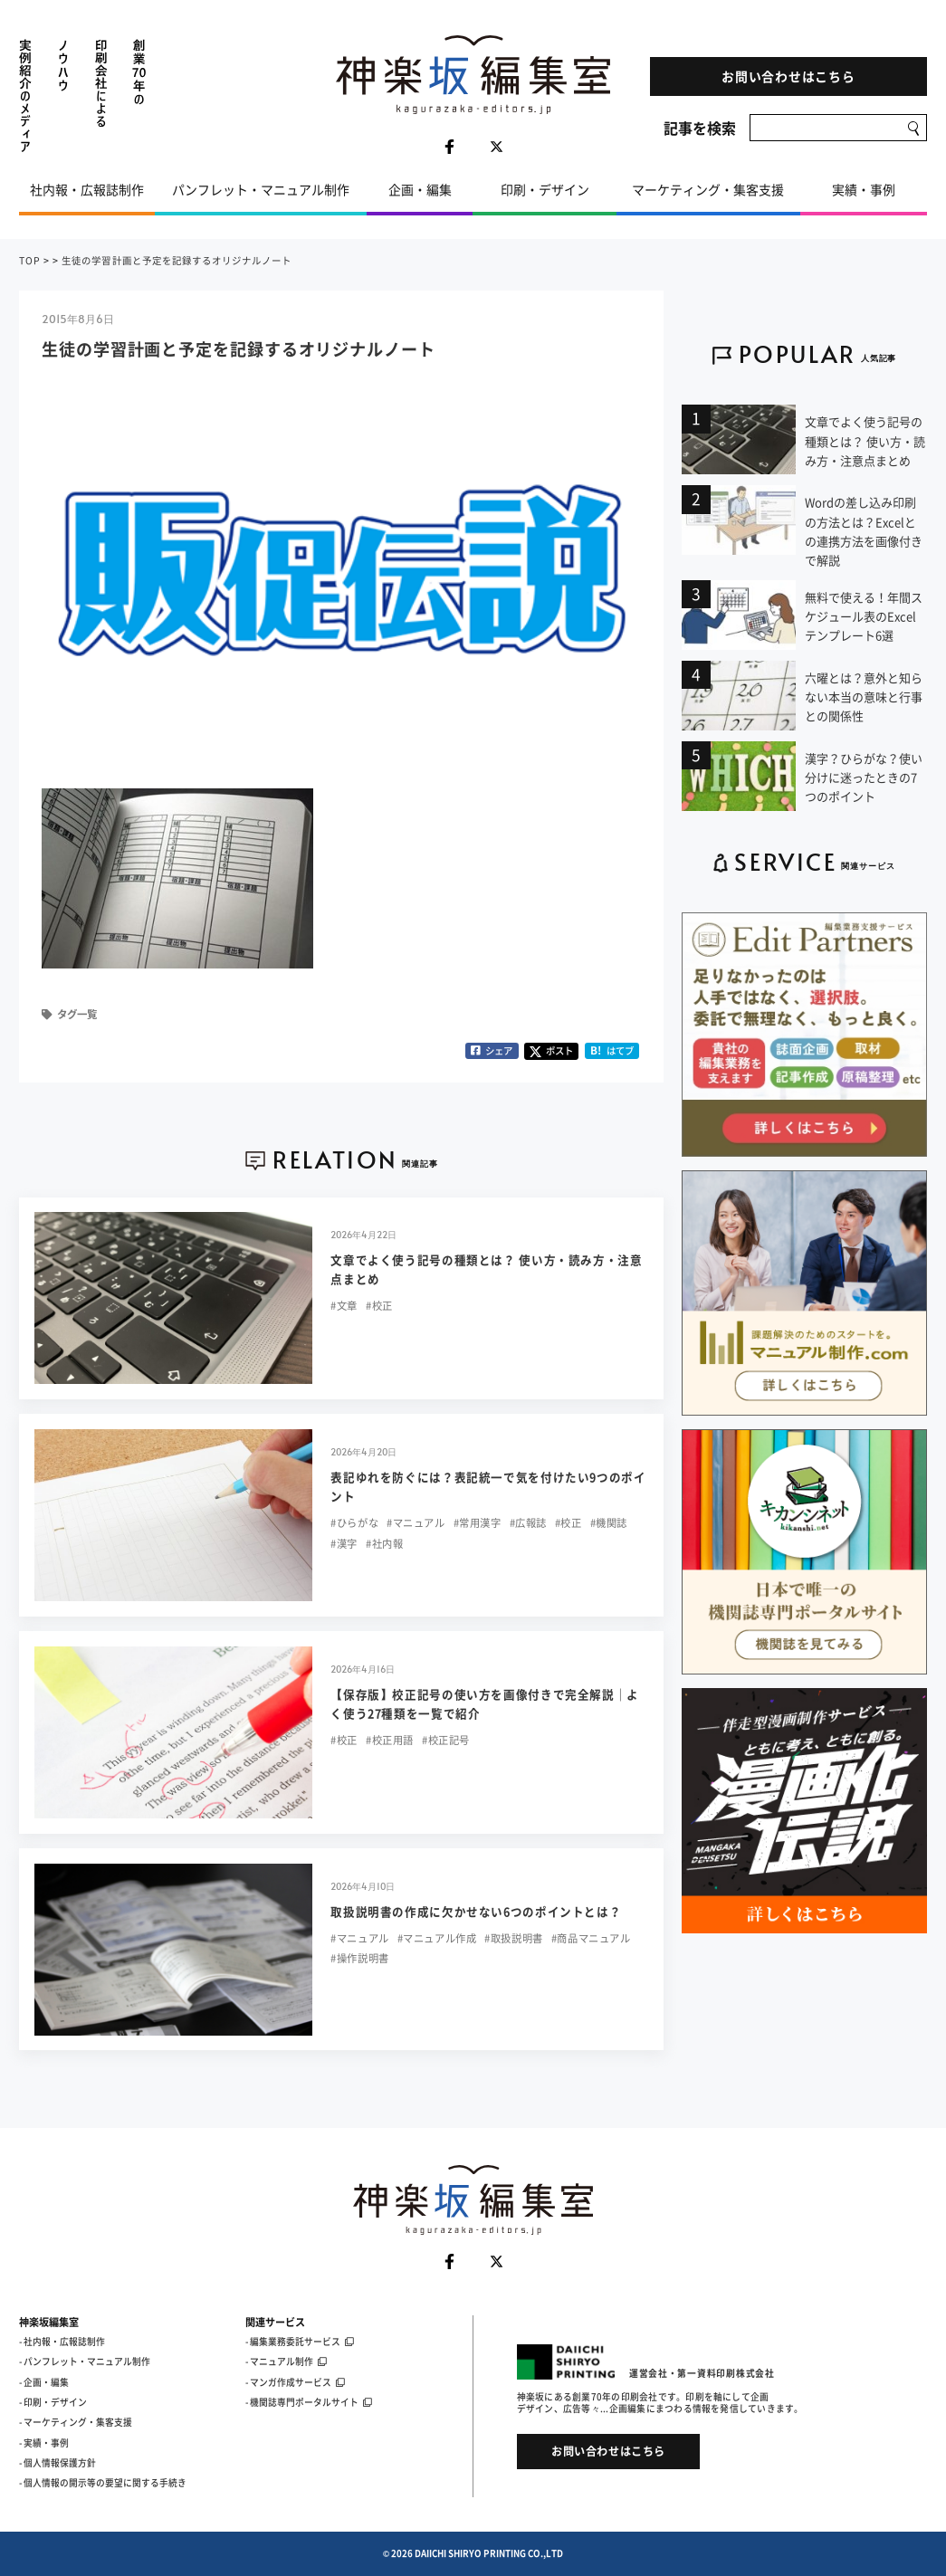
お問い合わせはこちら (788, 76)
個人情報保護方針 (60, 2463)
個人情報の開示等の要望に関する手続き (105, 2482)
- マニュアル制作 (286, 2361)
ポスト (551, 1050)
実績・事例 (863, 189)
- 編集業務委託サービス (299, 2341)
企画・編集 (420, 189)
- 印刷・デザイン (53, 2402)
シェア (491, 1050)
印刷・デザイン (545, 189)
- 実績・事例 (44, 2443)
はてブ (612, 1050)
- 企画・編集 (44, 2382)
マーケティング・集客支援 (708, 189)
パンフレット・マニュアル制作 (260, 189)
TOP (30, 260)
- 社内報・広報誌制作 (62, 2341)
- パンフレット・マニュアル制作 (84, 2361)
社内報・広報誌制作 (87, 189)
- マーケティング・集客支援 (75, 2422)
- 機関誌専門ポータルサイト (308, 2402)
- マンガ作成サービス (295, 2382)
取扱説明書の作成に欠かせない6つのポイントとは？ (475, 1911)
